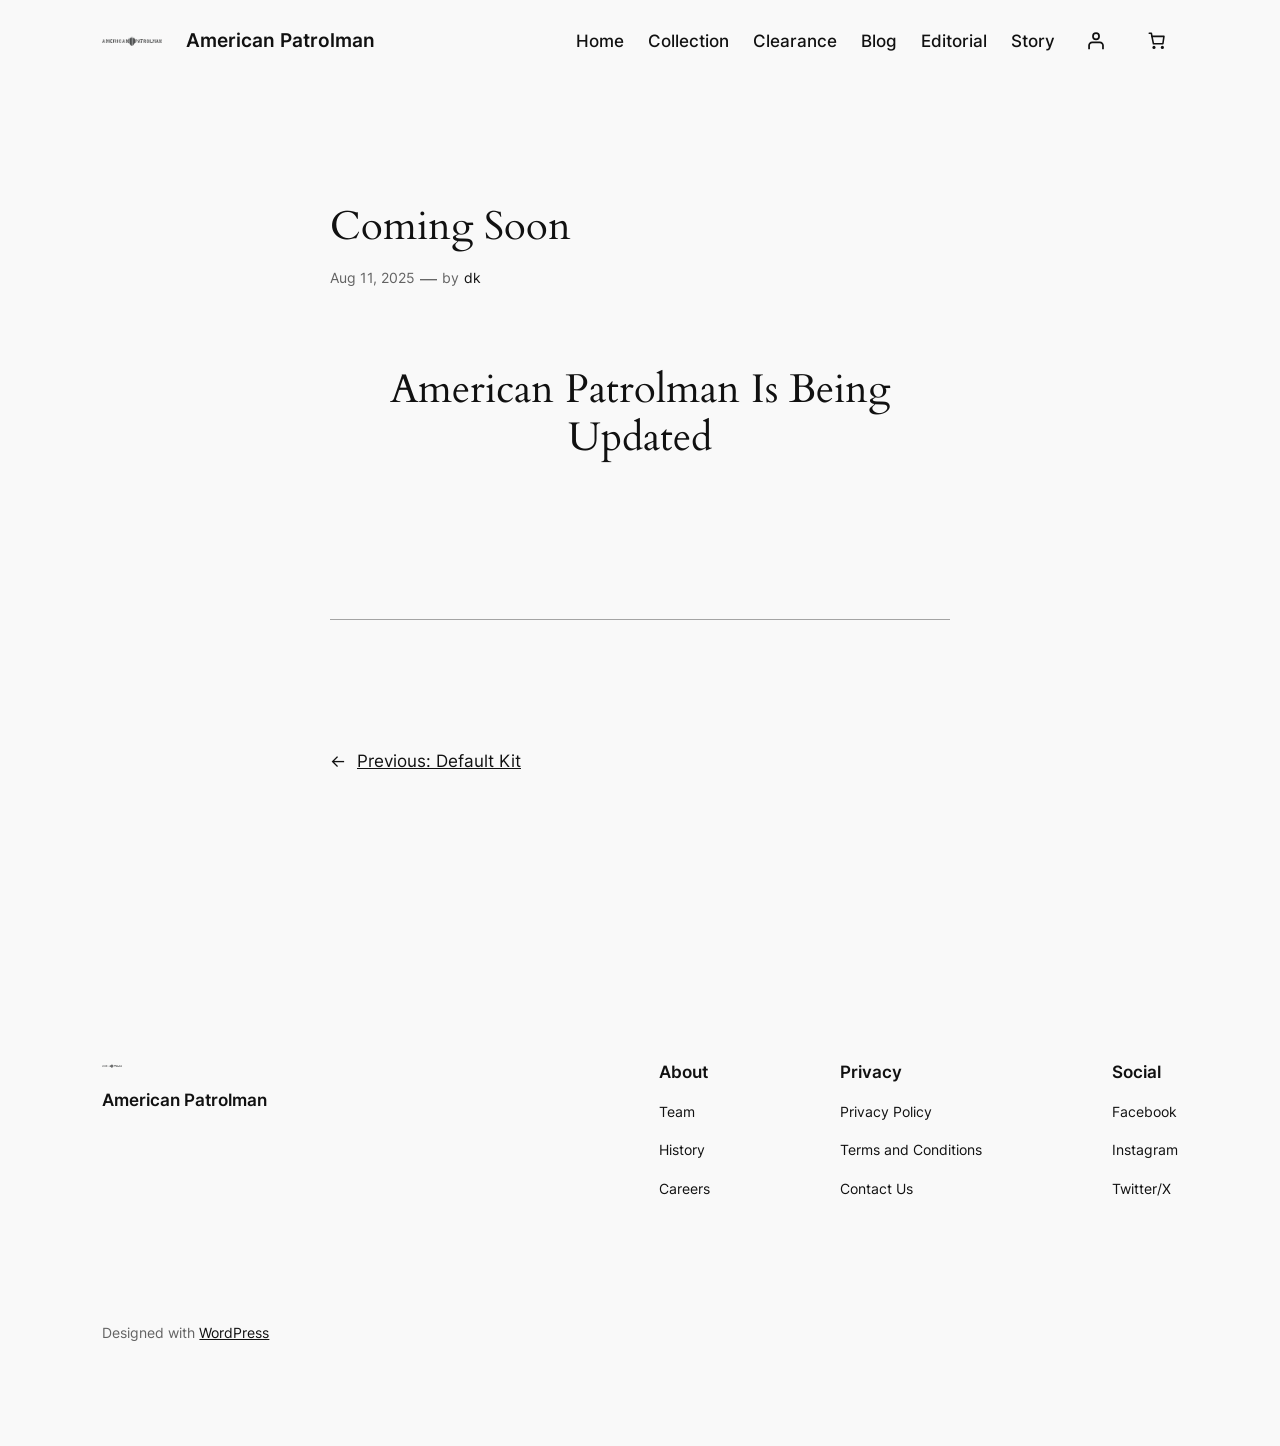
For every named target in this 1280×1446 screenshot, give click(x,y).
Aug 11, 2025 (372, 277)
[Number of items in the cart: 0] (1157, 41)
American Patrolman (280, 40)
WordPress (234, 1332)
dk (472, 277)
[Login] (1095, 41)
